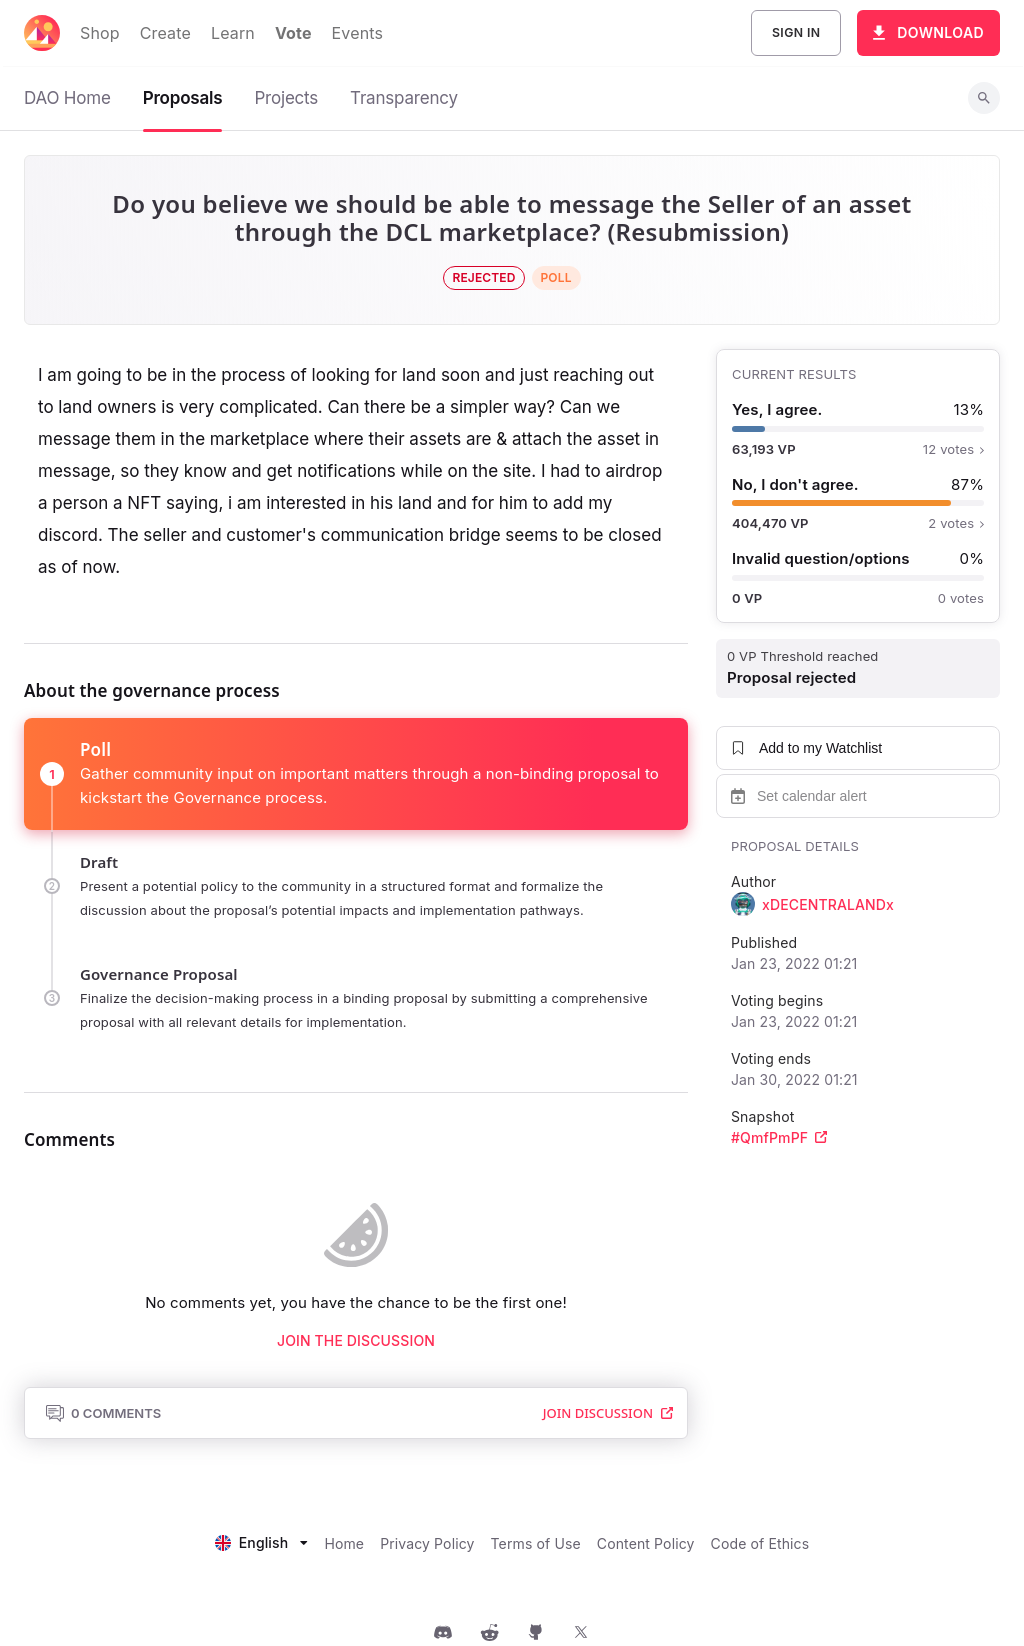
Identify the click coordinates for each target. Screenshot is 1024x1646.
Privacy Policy (427, 1543)
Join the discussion (356, 1340)
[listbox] (262, 1540)
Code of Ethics (760, 1543)
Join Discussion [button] (608, 1413)
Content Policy (646, 1543)
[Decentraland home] (42, 33)
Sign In (796, 33)
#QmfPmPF (779, 1137)
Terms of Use (536, 1543)
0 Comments (103, 1413)
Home (344, 1543)
